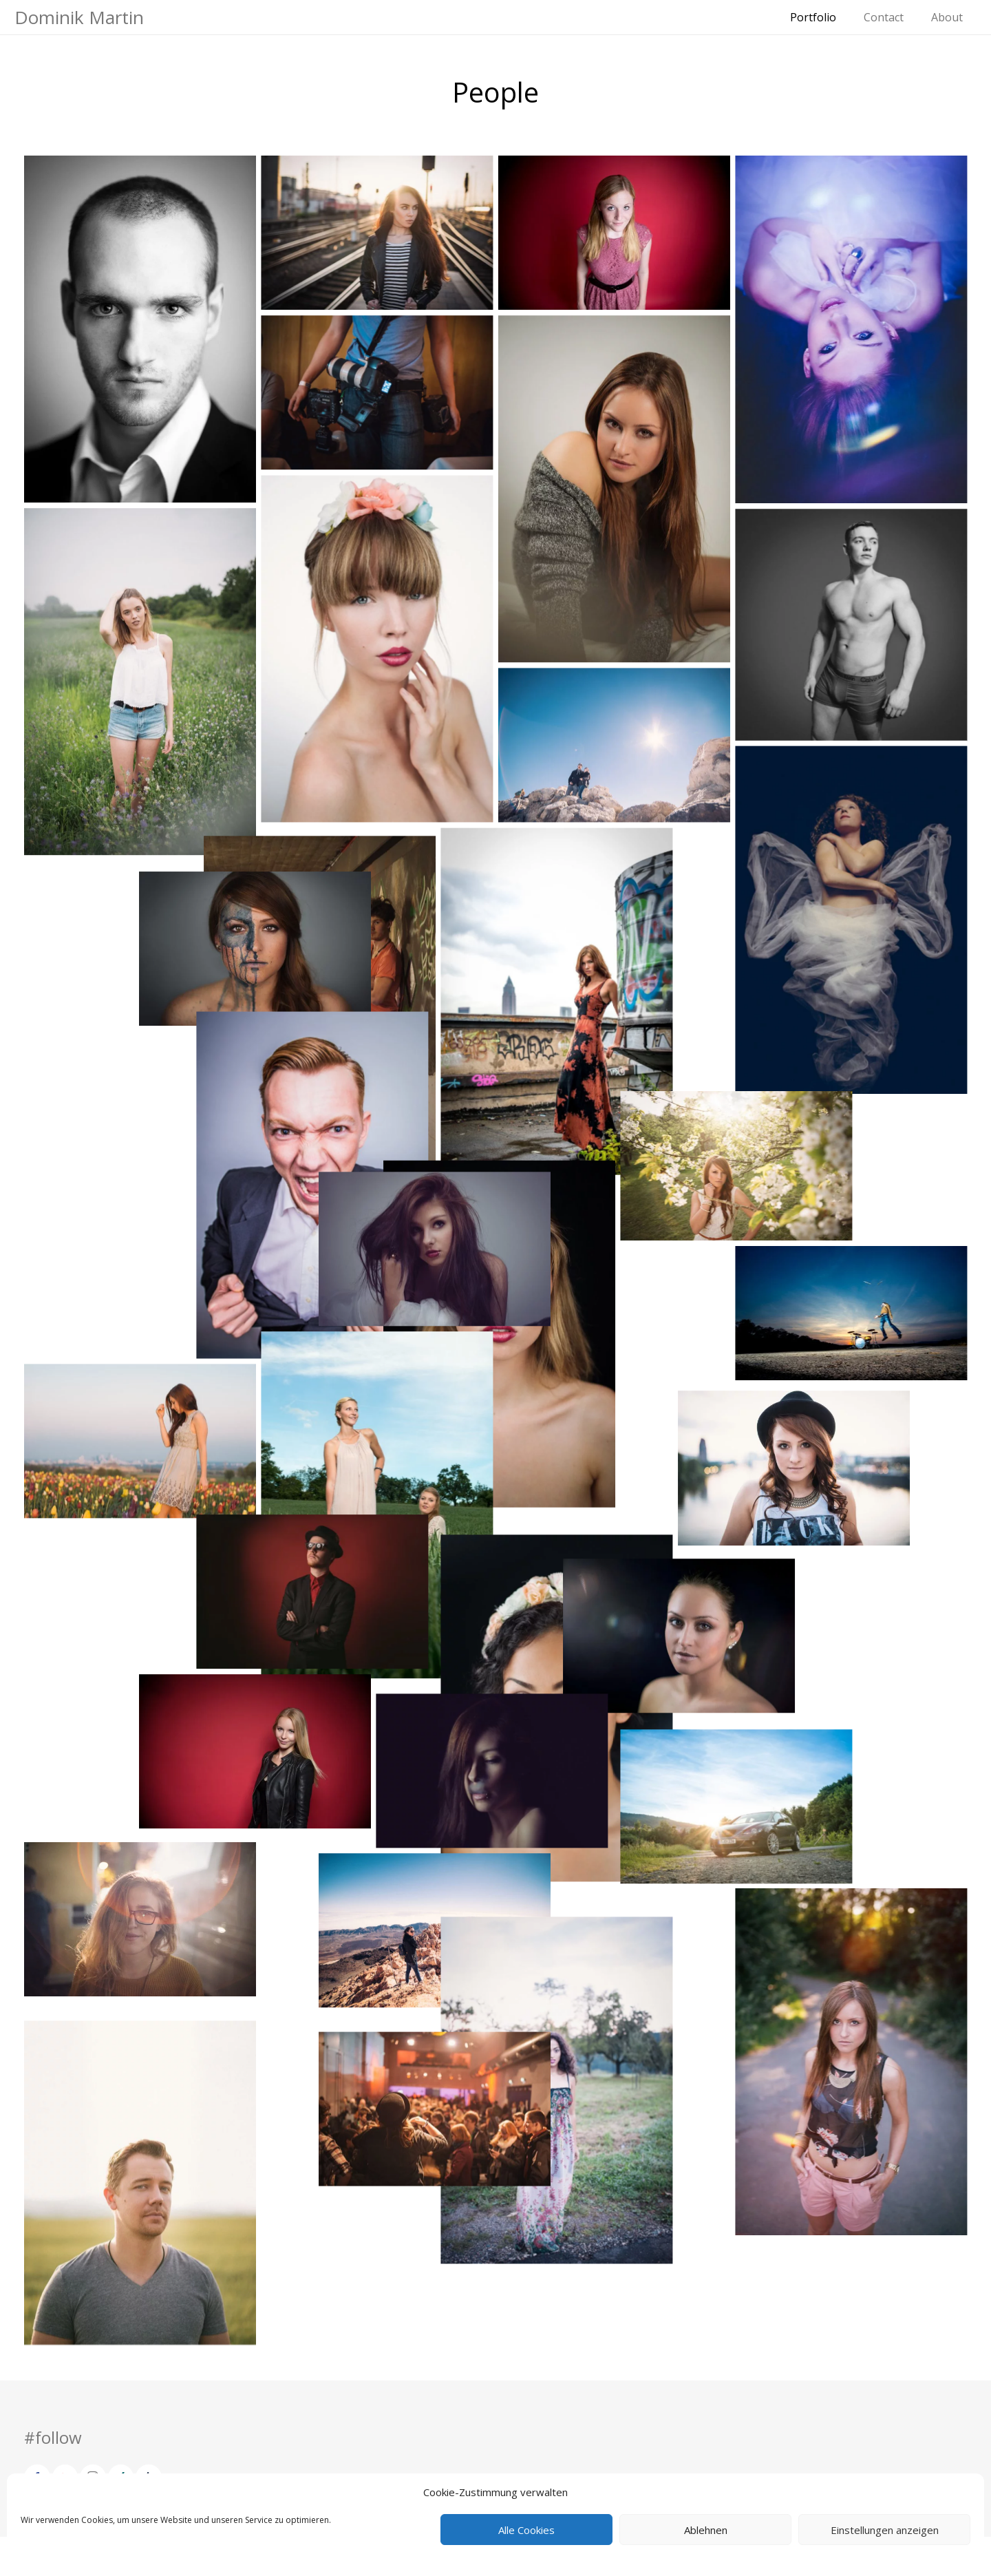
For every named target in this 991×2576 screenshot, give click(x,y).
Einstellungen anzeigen (885, 2530)
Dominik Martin (79, 17)
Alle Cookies (526, 2530)
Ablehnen (705, 2530)
